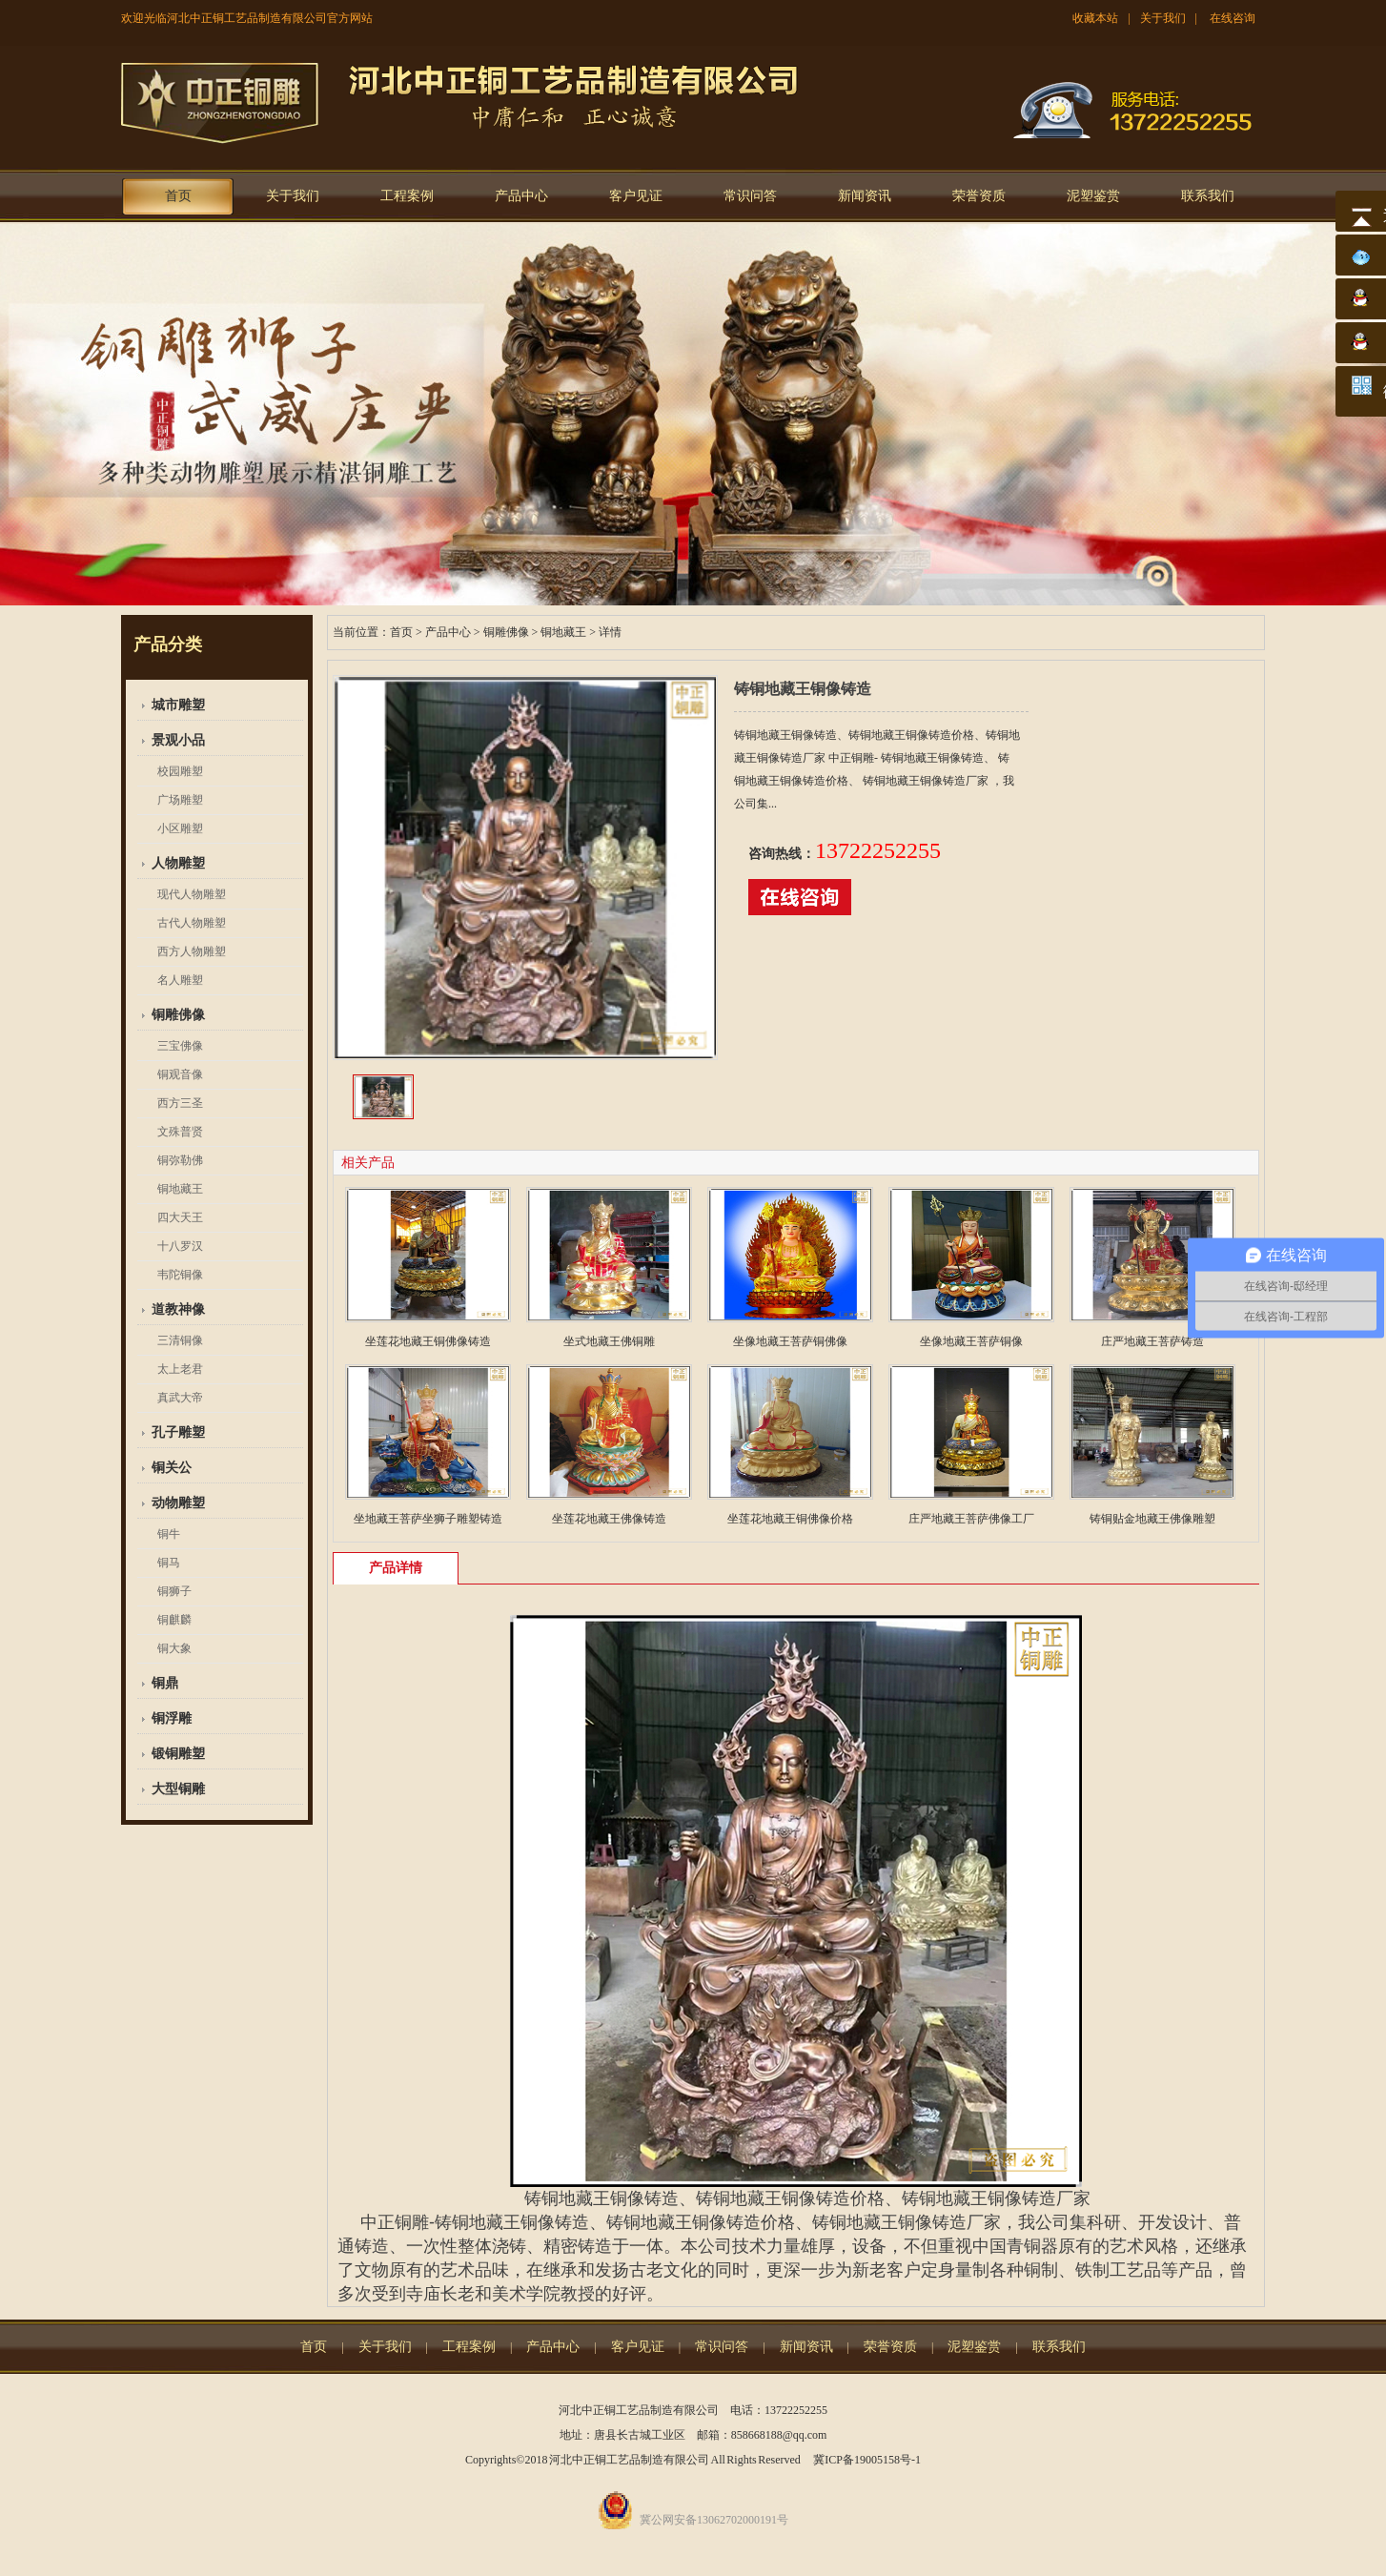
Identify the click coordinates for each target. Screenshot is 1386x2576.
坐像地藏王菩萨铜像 (971, 1341)
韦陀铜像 (180, 1274)
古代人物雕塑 (191, 923)
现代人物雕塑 (191, 894)
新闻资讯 (864, 196)
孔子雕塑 (178, 1432)
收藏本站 (1095, 18)
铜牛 (168, 1534)
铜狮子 (174, 1591)
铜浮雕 (172, 1718)
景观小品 (178, 740)
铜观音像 (180, 1074)
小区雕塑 (180, 828)
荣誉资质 (979, 196)
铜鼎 (165, 1683)
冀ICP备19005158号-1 (867, 2459)
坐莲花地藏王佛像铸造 (609, 1518)
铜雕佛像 (178, 1015)
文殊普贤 (180, 1131)
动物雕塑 (178, 1503)
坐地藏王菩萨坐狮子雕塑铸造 (428, 1518)
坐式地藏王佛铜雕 (609, 1341)
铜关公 (172, 1468)
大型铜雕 (178, 1789)
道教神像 (178, 1309)
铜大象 (174, 1648)
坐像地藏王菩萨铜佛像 (790, 1341)
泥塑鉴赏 (1093, 196)
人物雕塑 (178, 863)
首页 (178, 196)
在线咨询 (1232, 18)
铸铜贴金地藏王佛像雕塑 (1152, 1518)
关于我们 (1163, 18)
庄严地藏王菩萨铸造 (1152, 1341)
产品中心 (521, 196)
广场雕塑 (180, 800)
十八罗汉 (180, 1246)
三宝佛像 (180, 1046)
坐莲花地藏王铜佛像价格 (790, 1518)
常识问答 (750, 196)
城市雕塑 (178, 705)
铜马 (168, 1562)
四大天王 (180, 1217)
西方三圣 (180, 1103)
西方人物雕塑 (191, 951)
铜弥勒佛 (180, 1160)
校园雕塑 (180, 771)
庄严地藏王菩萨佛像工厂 (971, 1518)
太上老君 (180, 1369)
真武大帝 (180, 1397)
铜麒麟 (174, 1619)
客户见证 (635, 196)
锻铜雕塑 (178, 1754)
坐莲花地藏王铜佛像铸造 (428, 1341)
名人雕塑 (180, 980)
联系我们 (1207, 196)
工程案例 (407, 196)
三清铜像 (180, 1340)
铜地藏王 (180, 1189)
